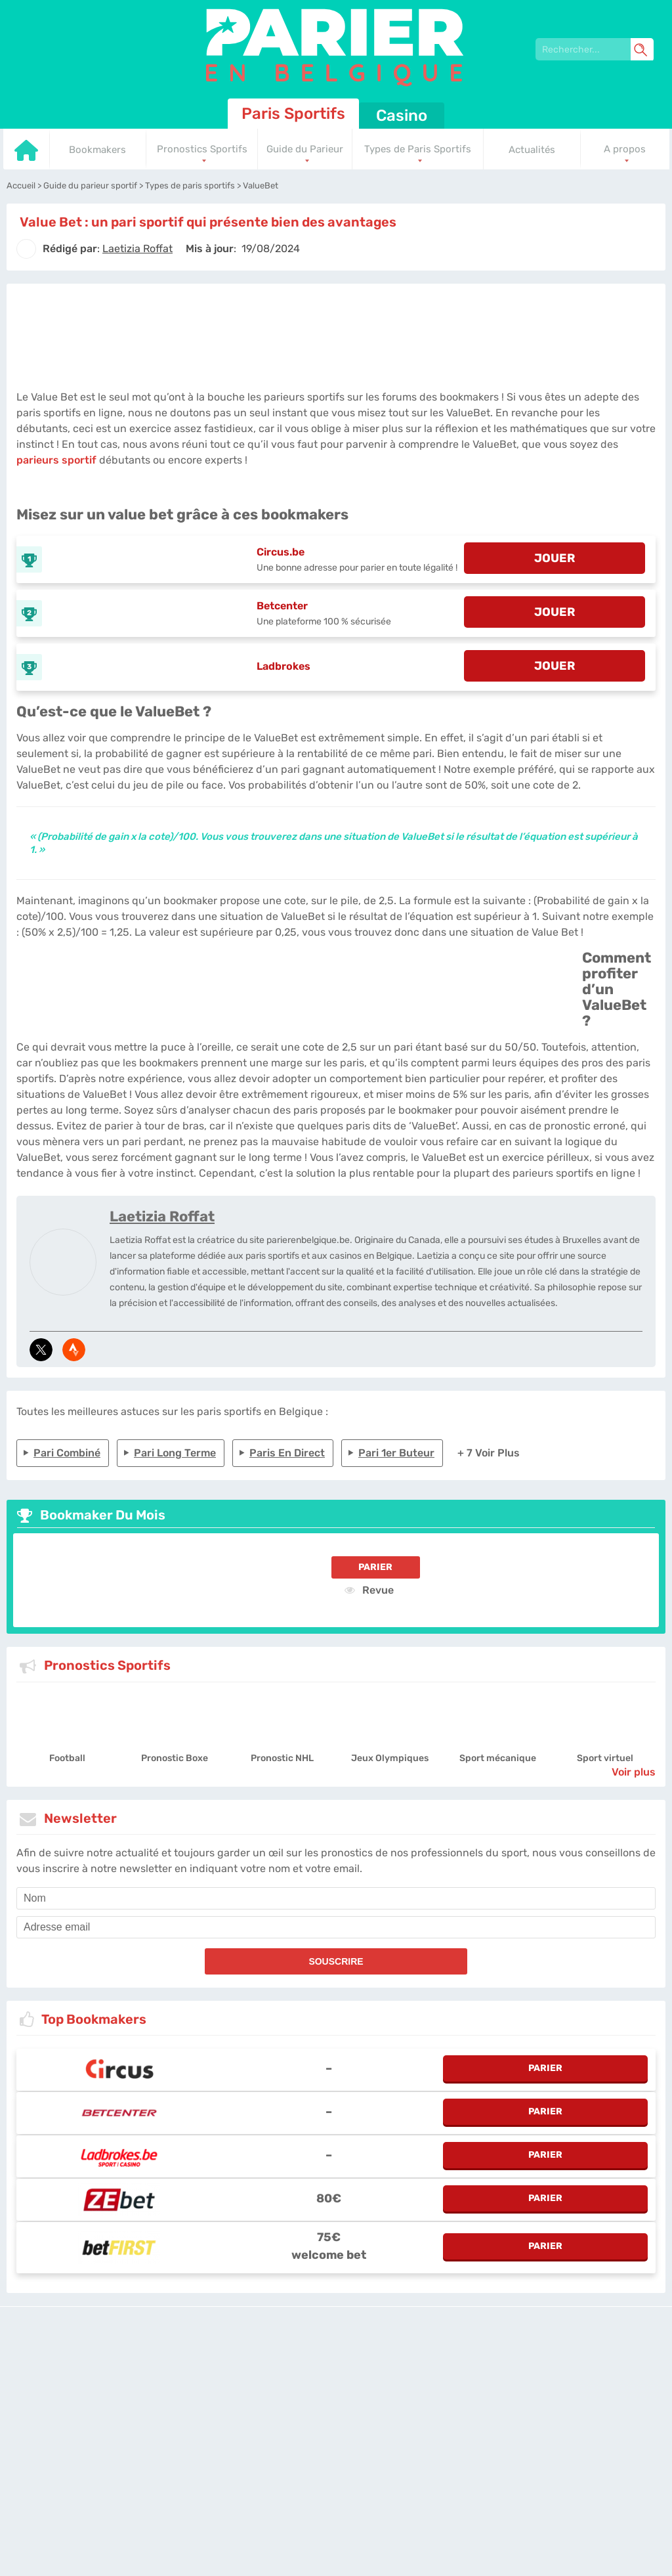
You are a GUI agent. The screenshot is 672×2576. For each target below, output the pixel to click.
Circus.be (280, 552)
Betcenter (282, 606)
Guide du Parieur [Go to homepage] (304, 149)
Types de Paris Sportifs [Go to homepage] (417, 149)
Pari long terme (175, 1453)
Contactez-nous (441, 2373)
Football (67, 1758)
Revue (369, 1590)
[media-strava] (73, 1349)
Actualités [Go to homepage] (532, 150)
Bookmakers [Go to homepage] (97, 150)
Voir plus (634, 1772)
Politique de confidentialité (357, 2373)
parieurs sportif (56, 460)
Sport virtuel (605, 1758)
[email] (336, 1927)
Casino (401, 115)
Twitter (489, 2373)
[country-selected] (331, 2410)
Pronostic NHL (282, 1758)
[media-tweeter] (41, 1349)
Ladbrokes (283, 666)
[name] (336, 1898)
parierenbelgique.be (226, 2373)
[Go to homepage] (26, 158)
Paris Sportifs (293, 113)
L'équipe (286, 2373)
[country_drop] (347, 2410)
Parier (375, 1567)
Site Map (523, 2373)
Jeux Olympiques (390, 1758)
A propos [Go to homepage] (625, 149)
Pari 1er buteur (396, 1453)
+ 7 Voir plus (488, 1453)
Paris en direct (287, 1453)
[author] (26, 249)
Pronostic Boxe (174, 1758)
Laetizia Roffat (162, 1216)
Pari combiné (66, 1453)
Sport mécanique (497, 1758)
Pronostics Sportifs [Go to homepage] (202, 149)
